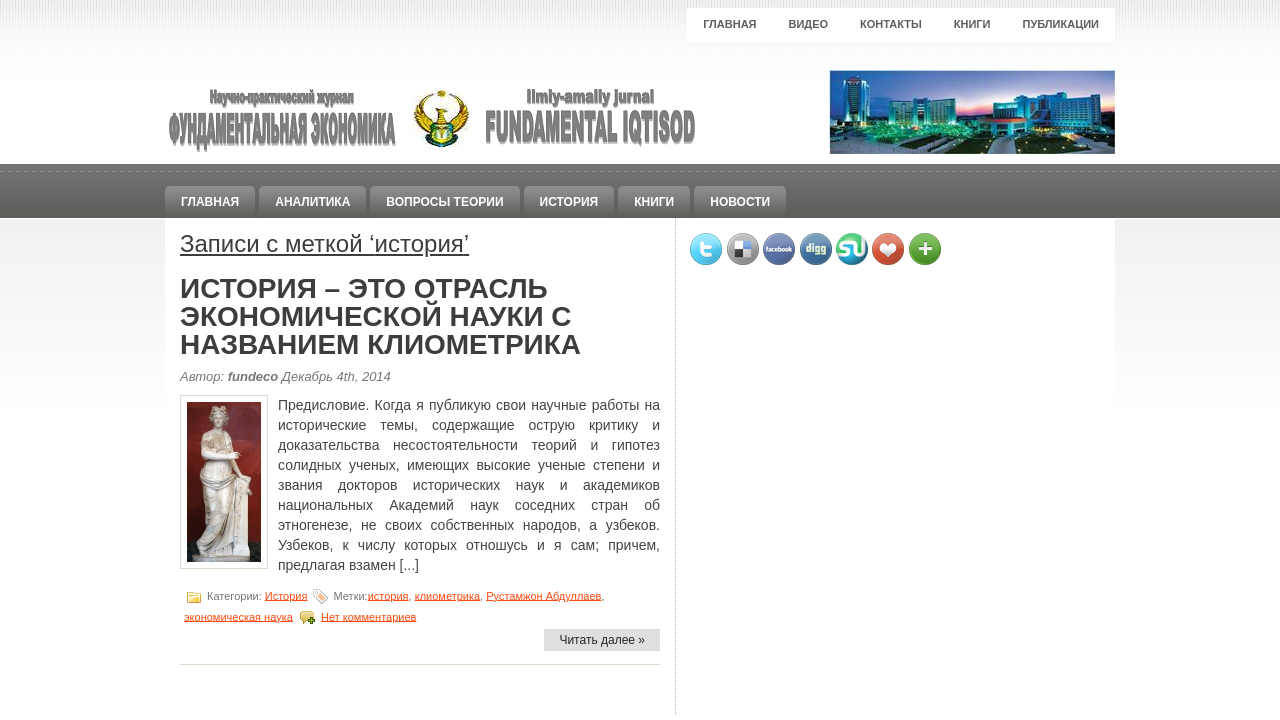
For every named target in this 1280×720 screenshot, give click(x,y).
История (569, 202)
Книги (972, 24)
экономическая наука (238, 616)
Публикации (1060, 24)
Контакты (891, 24)
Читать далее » (602, 640)
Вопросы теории (444, 202)
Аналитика (312, 202)
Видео (809, 24)
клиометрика (447, 595)
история (388, 595)
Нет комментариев (368, 616)
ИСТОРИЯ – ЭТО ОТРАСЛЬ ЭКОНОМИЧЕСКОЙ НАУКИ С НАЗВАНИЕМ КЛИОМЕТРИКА (380, 316)
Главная (729, 24)
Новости (740, 202)
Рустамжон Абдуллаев (543, 595)
